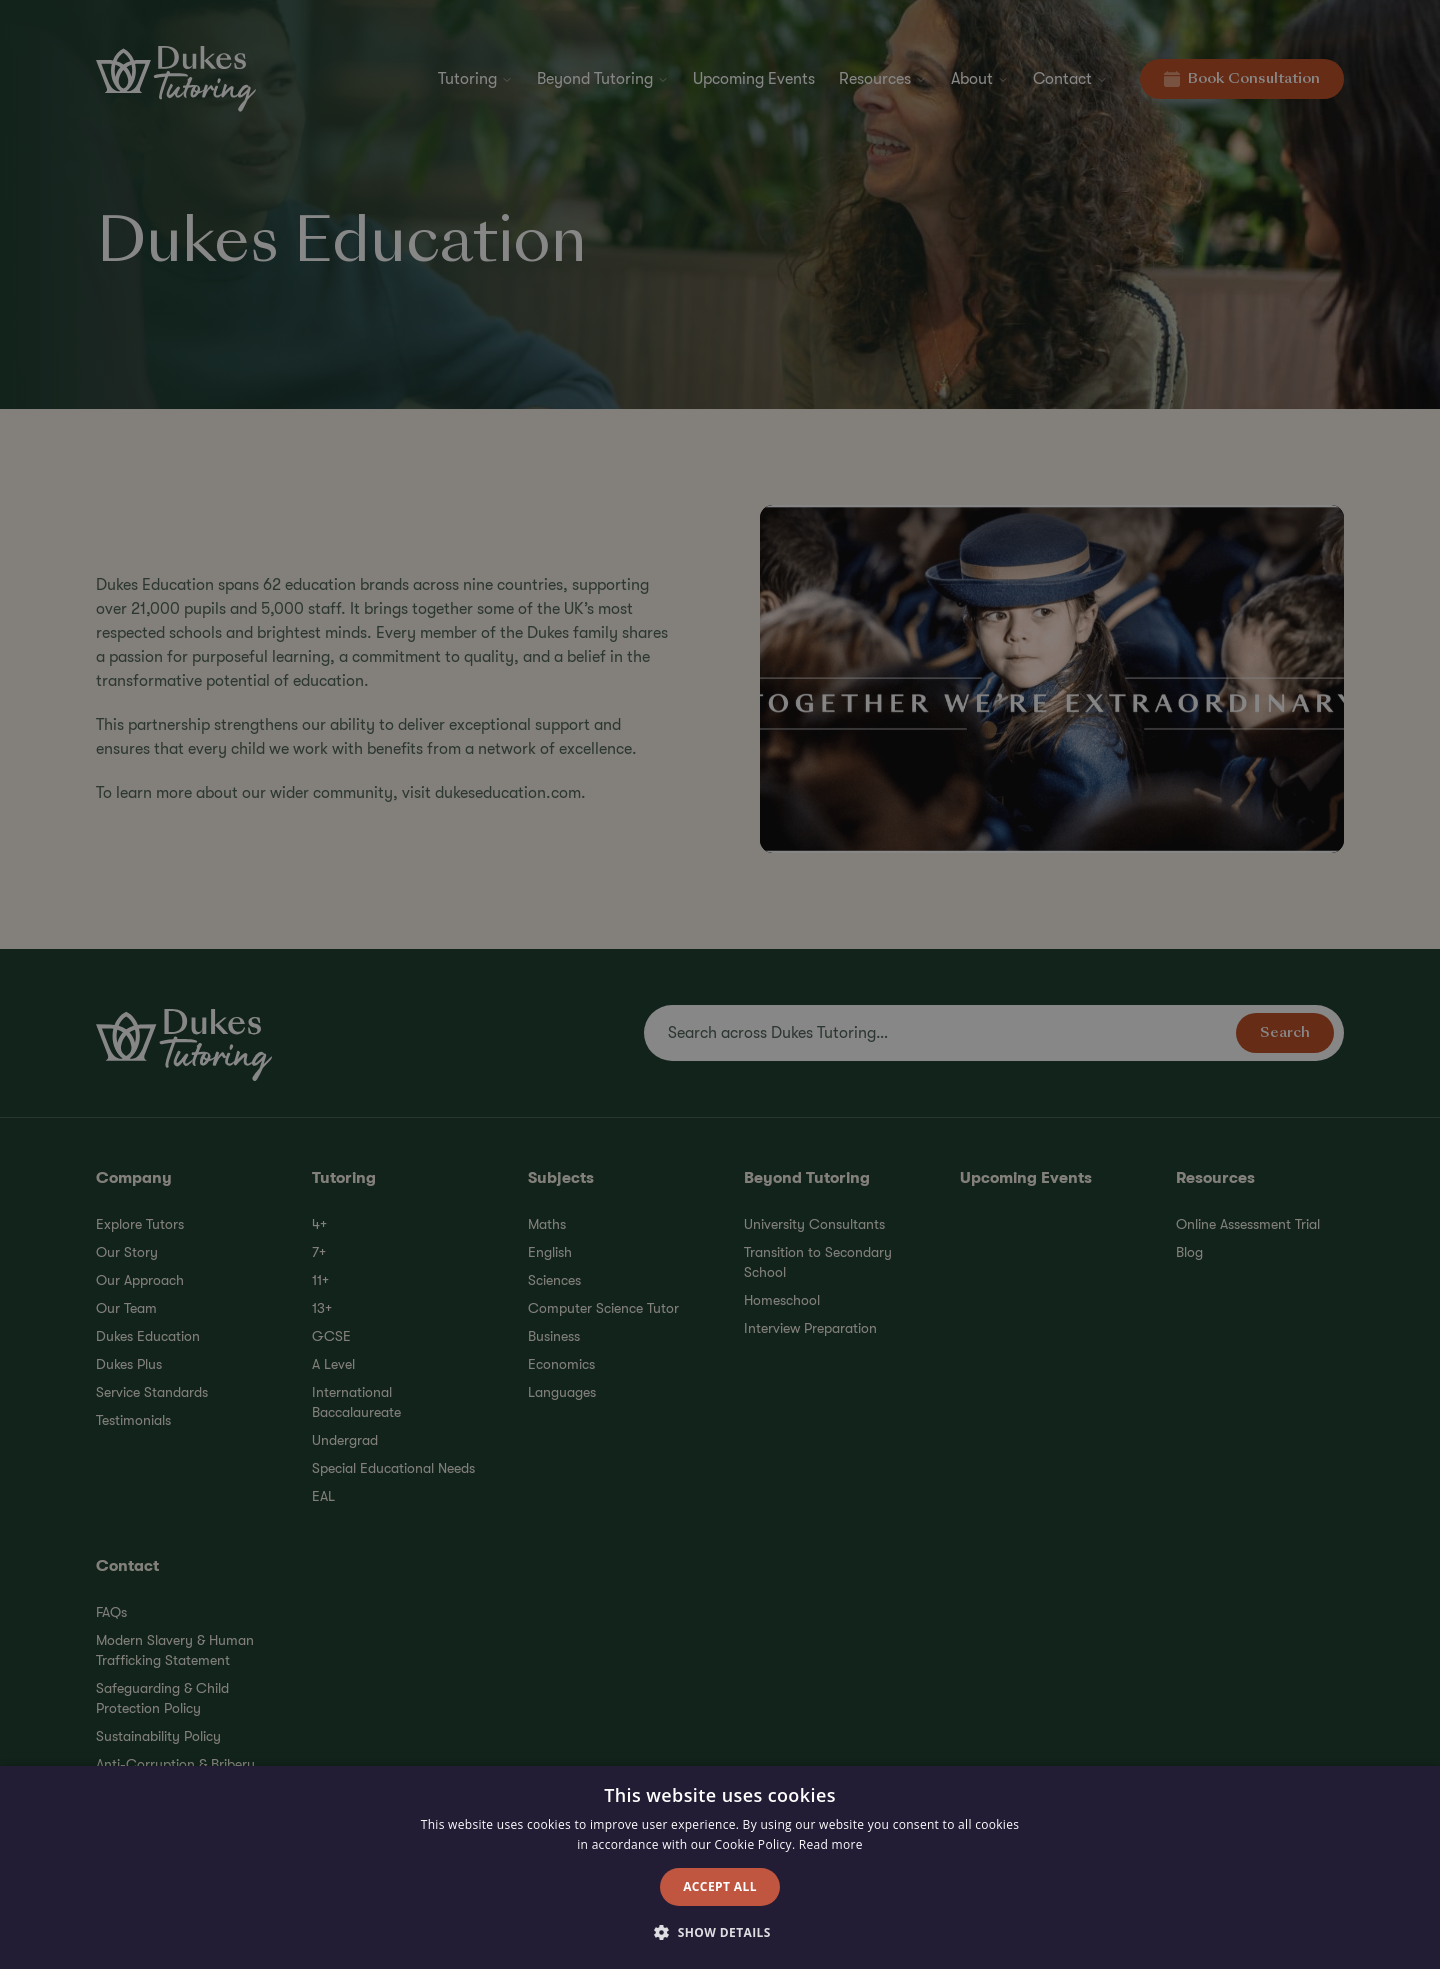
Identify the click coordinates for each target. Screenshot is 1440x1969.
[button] (720, 1933)
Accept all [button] (720, 1886)
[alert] (720, 984)
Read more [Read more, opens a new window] (831, 1844)
